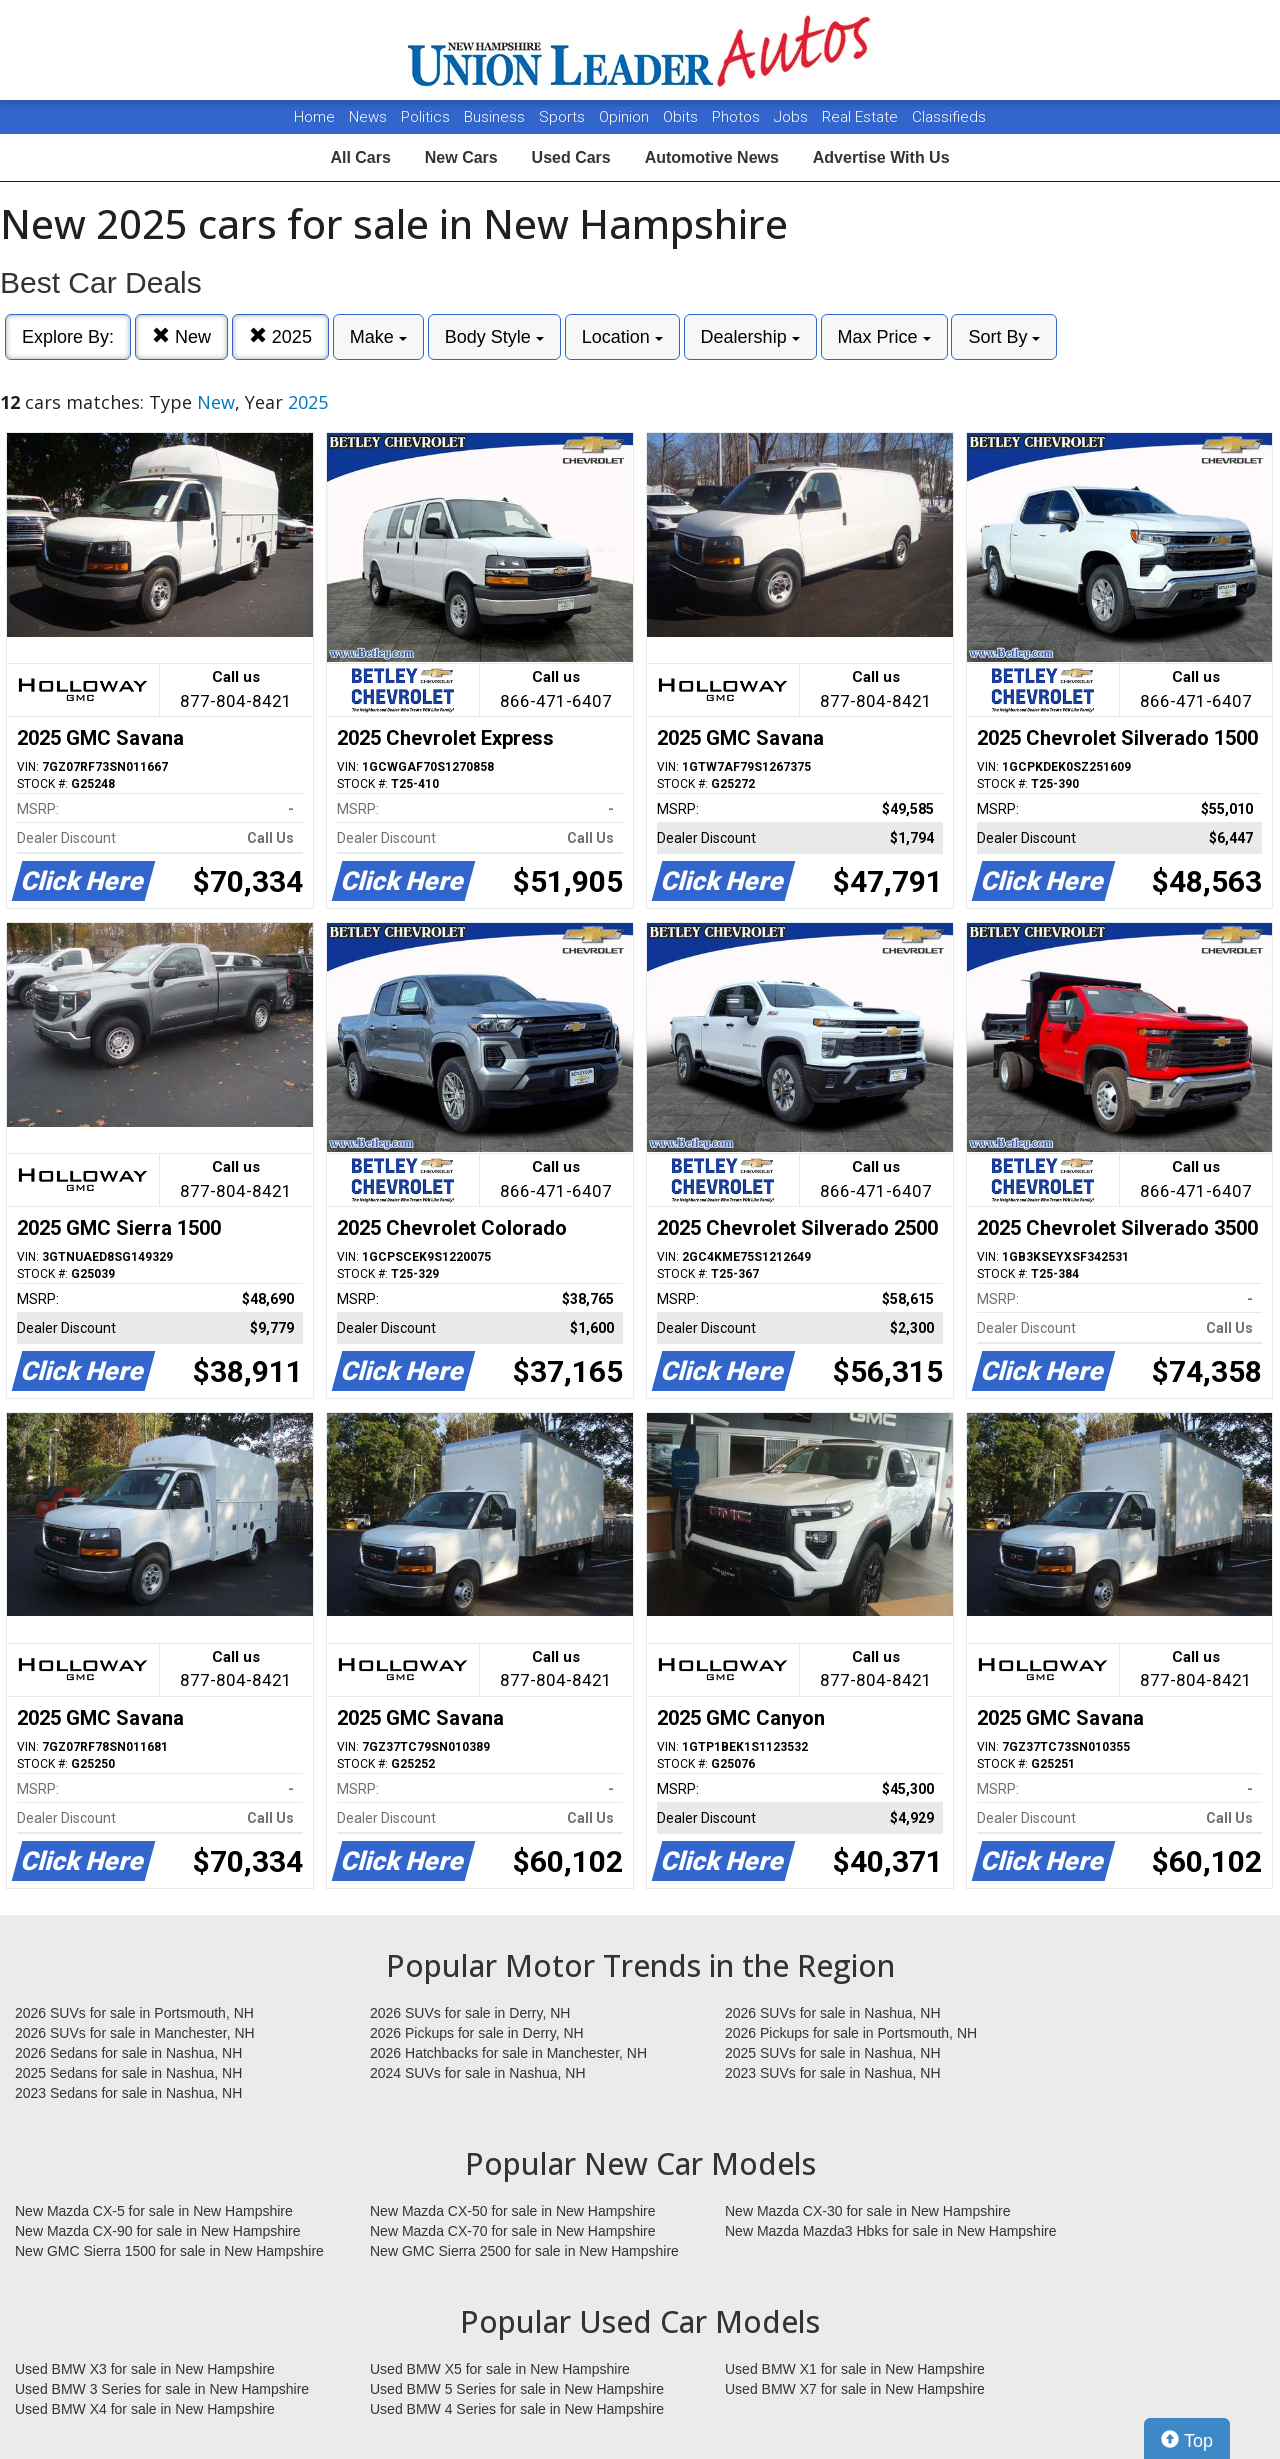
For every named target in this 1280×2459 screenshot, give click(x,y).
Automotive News (712, 157)
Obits (682, 117)
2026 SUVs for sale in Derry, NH (470, 2013)
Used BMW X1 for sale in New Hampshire (855, 2369)
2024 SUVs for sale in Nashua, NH (478, 2073)
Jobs (793, 117)
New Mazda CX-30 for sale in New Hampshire (868, 2211)
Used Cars (571, 157)
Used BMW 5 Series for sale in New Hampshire (517, 2389)
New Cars (461, 157)
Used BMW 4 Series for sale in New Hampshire (517, 2409)
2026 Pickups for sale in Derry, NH (477, 2033)
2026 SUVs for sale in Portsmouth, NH (134, 2013)
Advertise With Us (881, 157)
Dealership (750, 337)
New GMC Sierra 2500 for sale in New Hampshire (524, 2251)
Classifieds (949, 117)
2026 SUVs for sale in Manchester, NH (135, 2033)
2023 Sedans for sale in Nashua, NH (128, 2093)
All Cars (360, 157)
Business (496, 117)
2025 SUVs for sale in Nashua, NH (833, 2053)
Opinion (626, 117)
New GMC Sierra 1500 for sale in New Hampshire (169, 2251)
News (368, 117)
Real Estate (862, 117)
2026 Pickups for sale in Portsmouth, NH (851, 2033)
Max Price (884, 337)
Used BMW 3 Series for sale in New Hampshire (162, 2389)
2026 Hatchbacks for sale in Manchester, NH (508, 2053)
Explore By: (68, 337)
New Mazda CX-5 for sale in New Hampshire (154, 2211)
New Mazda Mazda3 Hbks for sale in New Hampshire (890, 2231)
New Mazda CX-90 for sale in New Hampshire (158, 2231)
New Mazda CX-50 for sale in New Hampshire (513, 2211)
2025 (280, 336)
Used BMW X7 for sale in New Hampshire (855, 2389)
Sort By (1004, 337)
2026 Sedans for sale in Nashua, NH (128, 2053)
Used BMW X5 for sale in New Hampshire (500, 2369)
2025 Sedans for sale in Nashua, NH (128, 2073)
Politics (425, 117)
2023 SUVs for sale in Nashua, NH (833, 2073)
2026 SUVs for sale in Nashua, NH (833, 2013)
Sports (564, 117)
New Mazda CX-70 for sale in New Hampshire (513, 2231)
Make (378, 337)
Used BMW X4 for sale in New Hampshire (145, 2409)
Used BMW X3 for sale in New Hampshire (145, 2369)
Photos (738, 117)
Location (622, 337)
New (181, 336)
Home (314, 117)
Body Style (494, 337)
